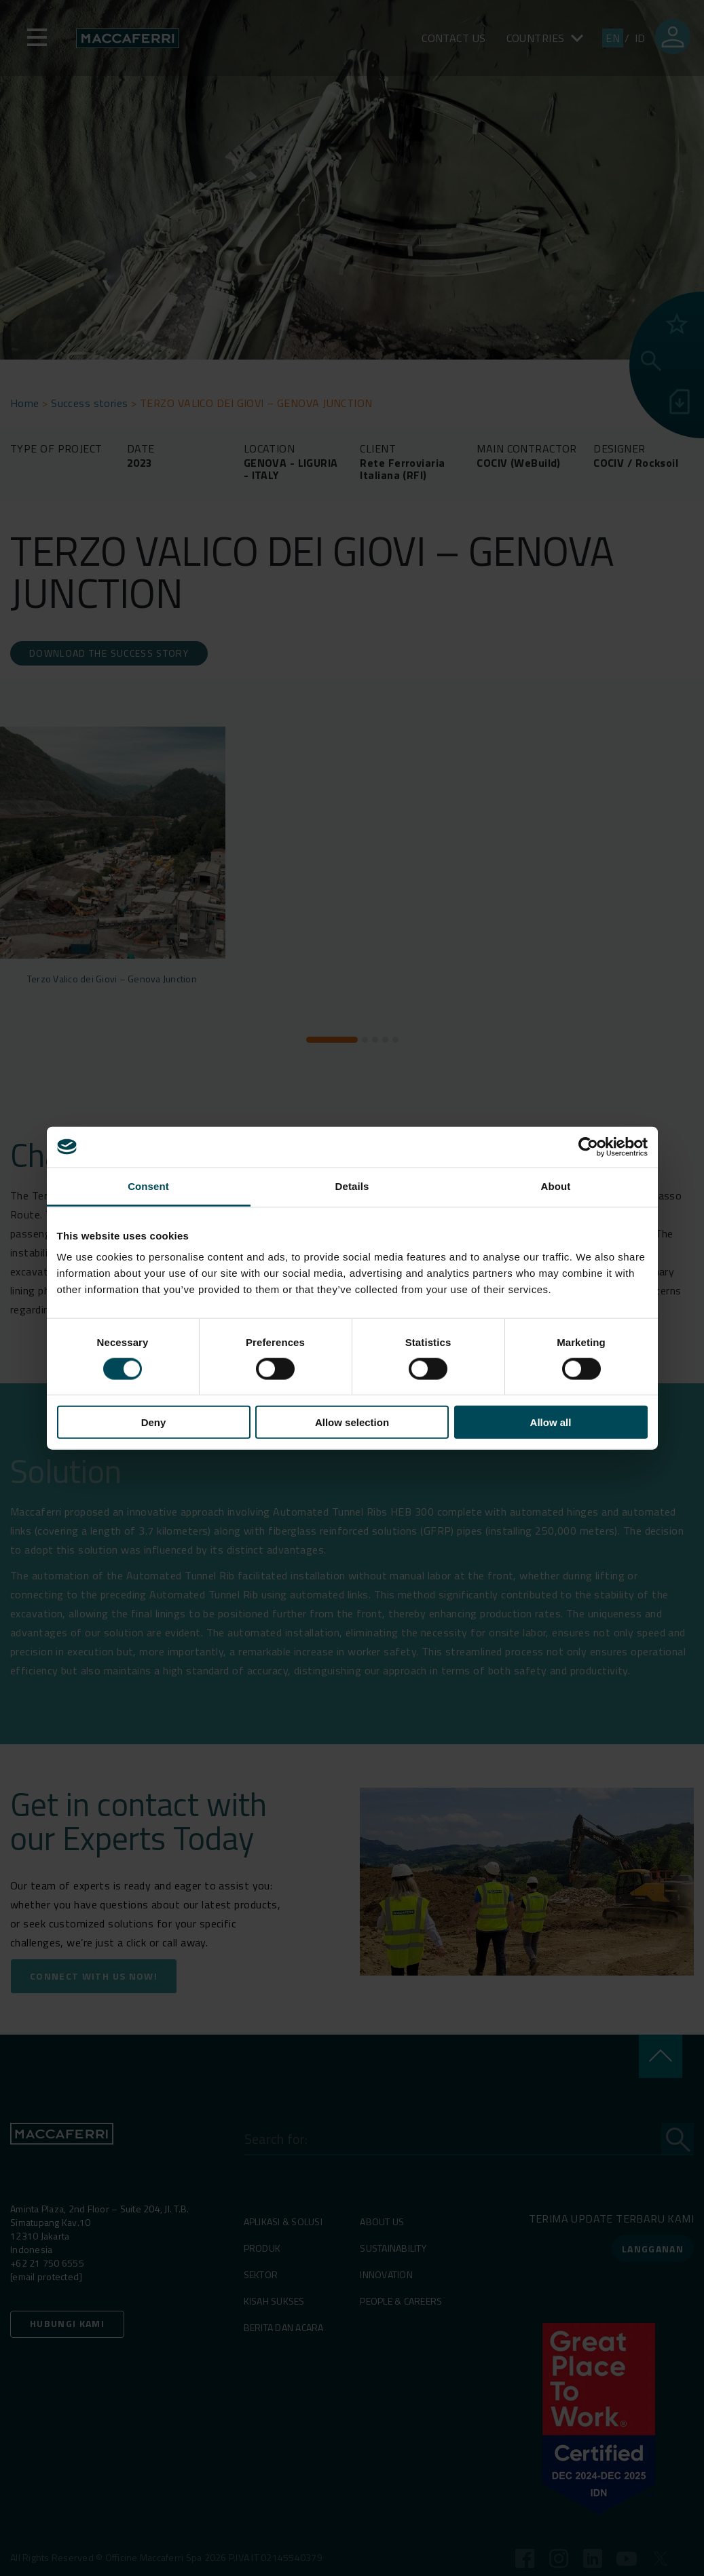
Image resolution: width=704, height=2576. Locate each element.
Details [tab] (352, 1185)
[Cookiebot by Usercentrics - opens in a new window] (588, 1146)
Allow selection (352, 1422)
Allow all (551, 1422)
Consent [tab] (148, 1185)
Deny (153, 1422)
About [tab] (556, 1185)
